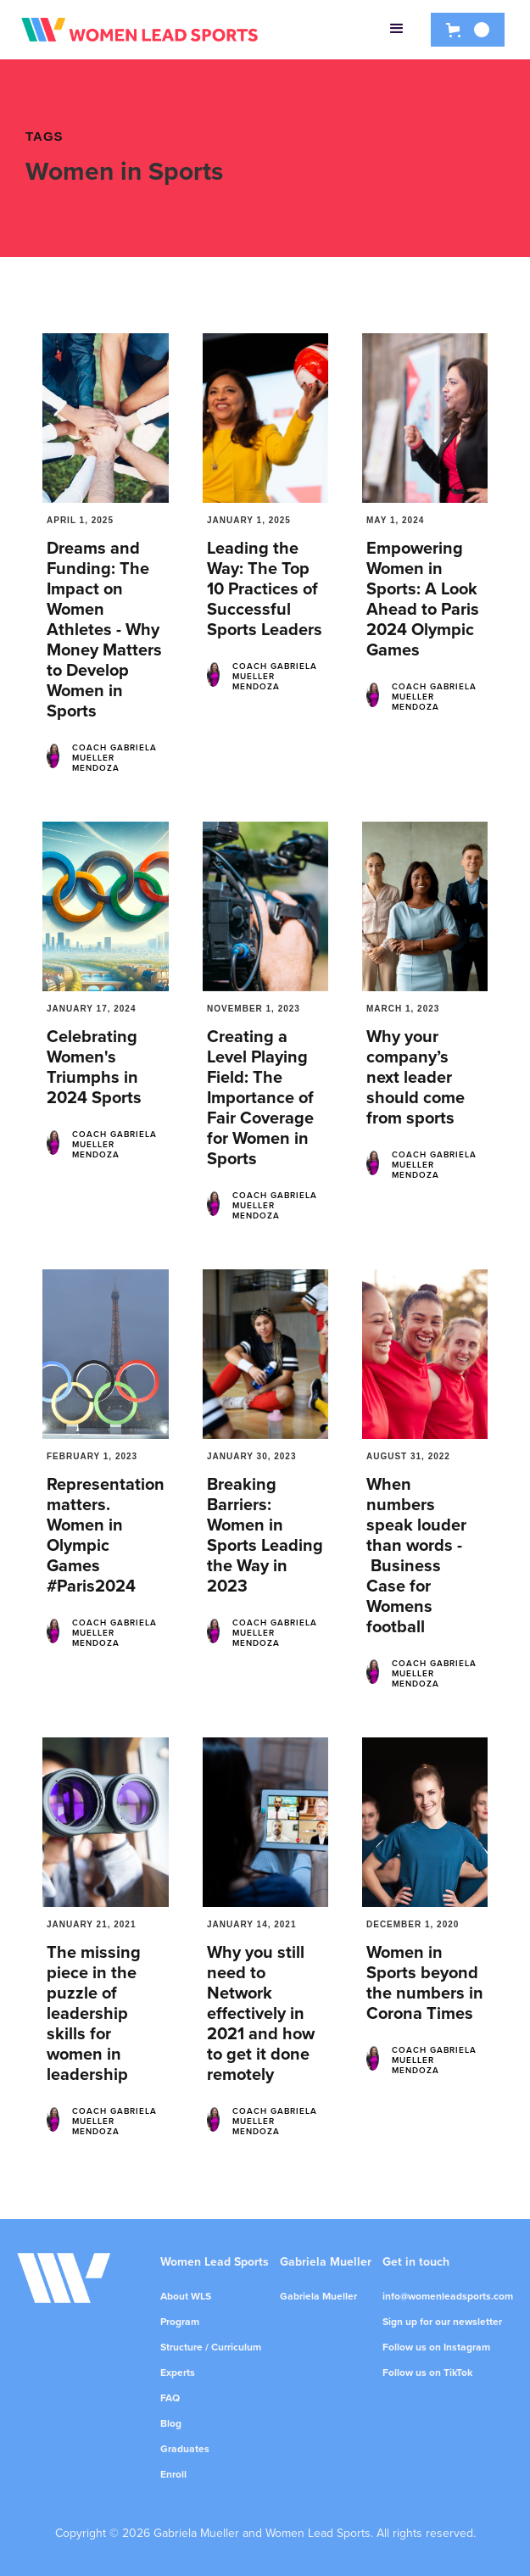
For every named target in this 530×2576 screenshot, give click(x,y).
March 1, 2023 (402, 1008)
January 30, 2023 (252, 1456)
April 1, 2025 (80, 520)
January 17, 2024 (92, 1008)
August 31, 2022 (408, 1456)
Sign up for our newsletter (442, 2322)
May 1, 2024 (395, 520)
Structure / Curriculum (210, 2347)
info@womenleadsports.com (447, 2296)
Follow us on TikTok (427, 2372)
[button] (396, 29)
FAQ (170, 2398)
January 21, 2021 (92, 1924)
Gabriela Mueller (318, 2296)
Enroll (173, 2474)
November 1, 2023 (253, 1008)
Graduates (184, 2449)
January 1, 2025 (249, 520)
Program (179, 2322)
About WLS (185, 2296)
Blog (170, 2423)
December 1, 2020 (412, 1924)
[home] (139, 30)
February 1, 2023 (92, 1456)
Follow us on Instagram (436, 2347)
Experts (177, 2372)
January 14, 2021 (252, 1924)
